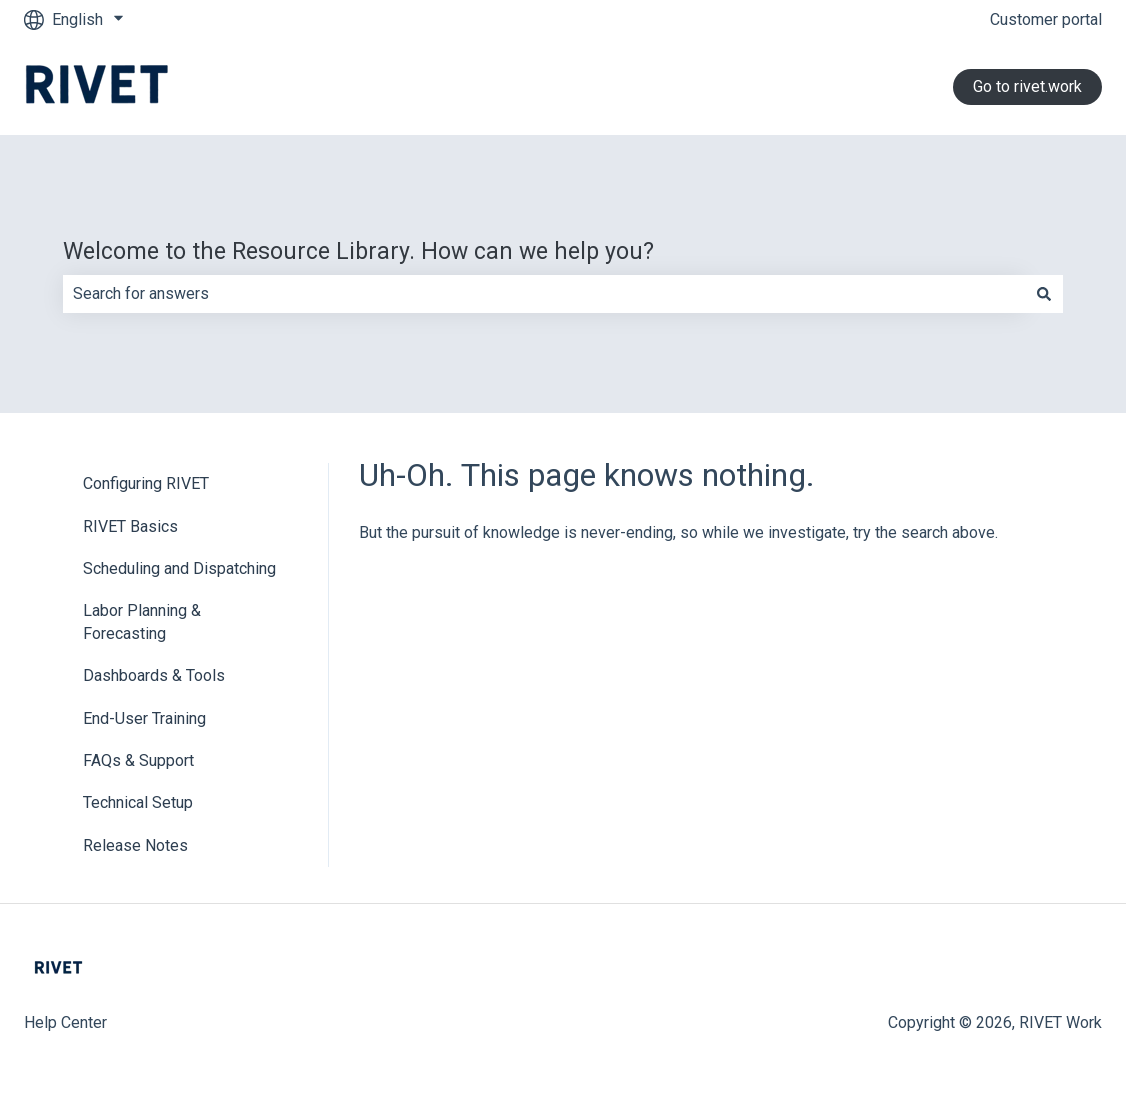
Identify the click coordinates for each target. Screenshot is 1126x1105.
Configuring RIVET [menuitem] (146, 483)
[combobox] (544, 294)
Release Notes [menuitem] (135, 845)
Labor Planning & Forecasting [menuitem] (142, 621)
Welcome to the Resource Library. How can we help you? (358, 251)
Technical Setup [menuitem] (138, 802)
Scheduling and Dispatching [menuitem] (179, 568)
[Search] (1044, 294)
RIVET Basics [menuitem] (130, 526)
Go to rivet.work (1027, 86)
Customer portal (1046, 19)
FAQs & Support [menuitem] (138, 760)
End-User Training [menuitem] (144, 718)
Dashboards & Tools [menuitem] (154, 675)
